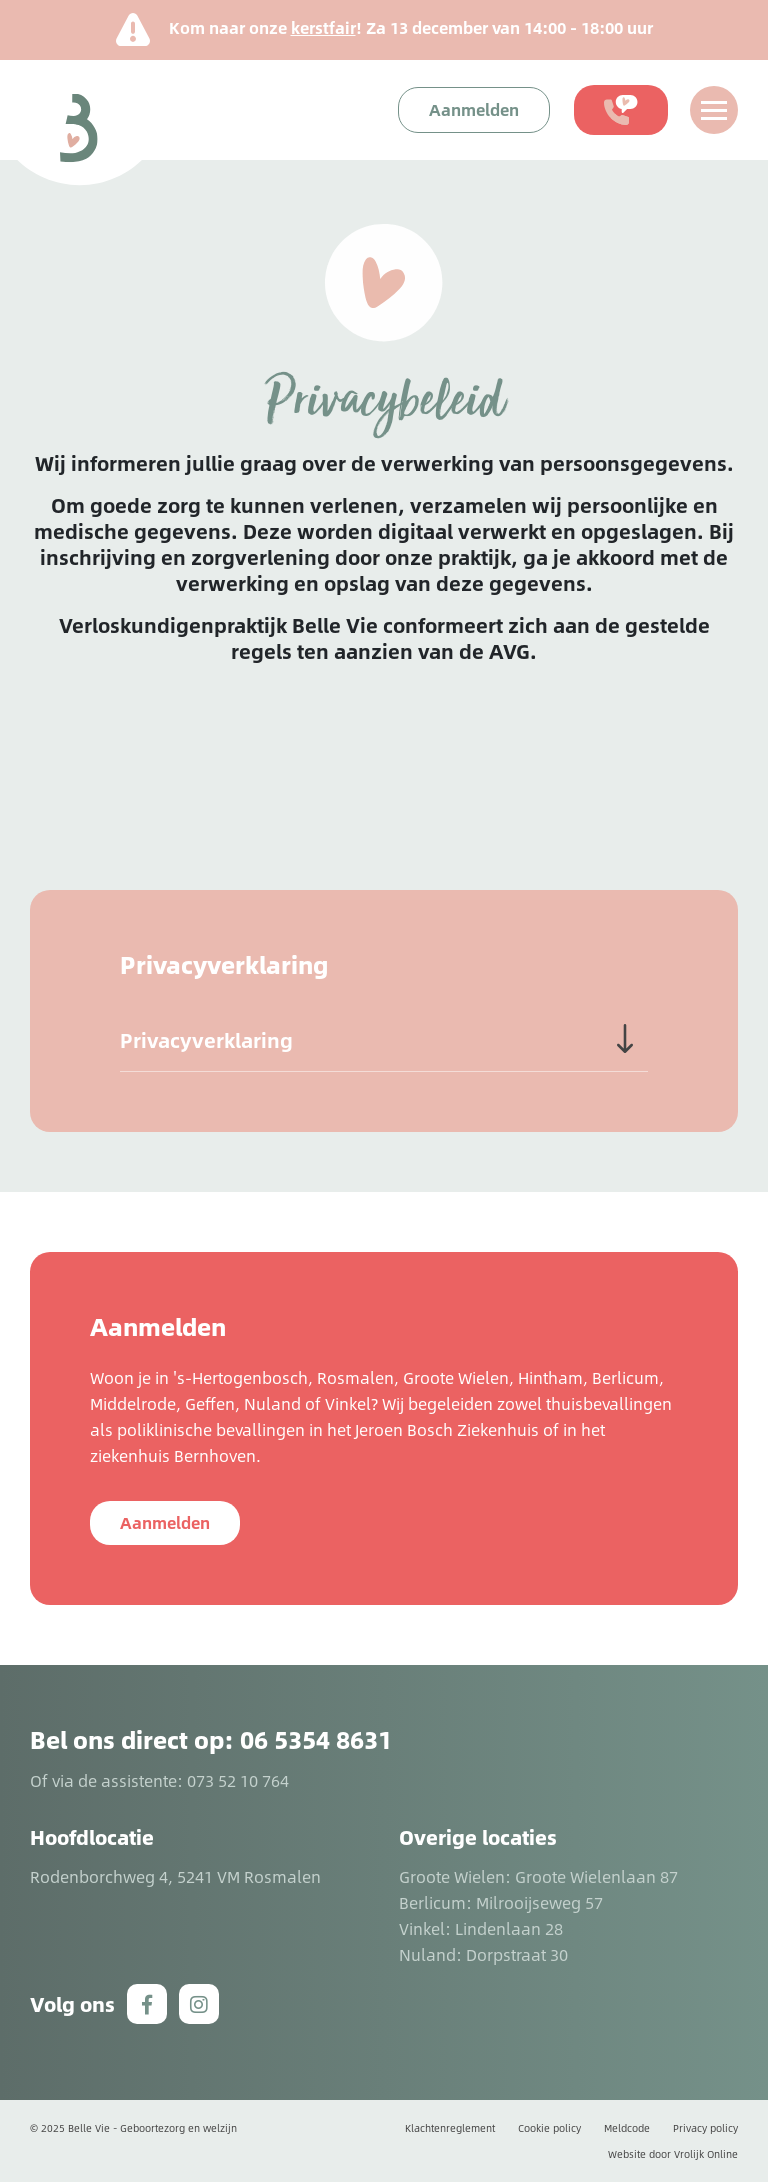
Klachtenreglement (450, 2128)
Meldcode (627, 2128)
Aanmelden (165, 1522)
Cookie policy (549, 2128)
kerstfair (323, 27)
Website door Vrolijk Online (673, 2154)
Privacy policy (705, 2128)
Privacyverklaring (206, 1040)
